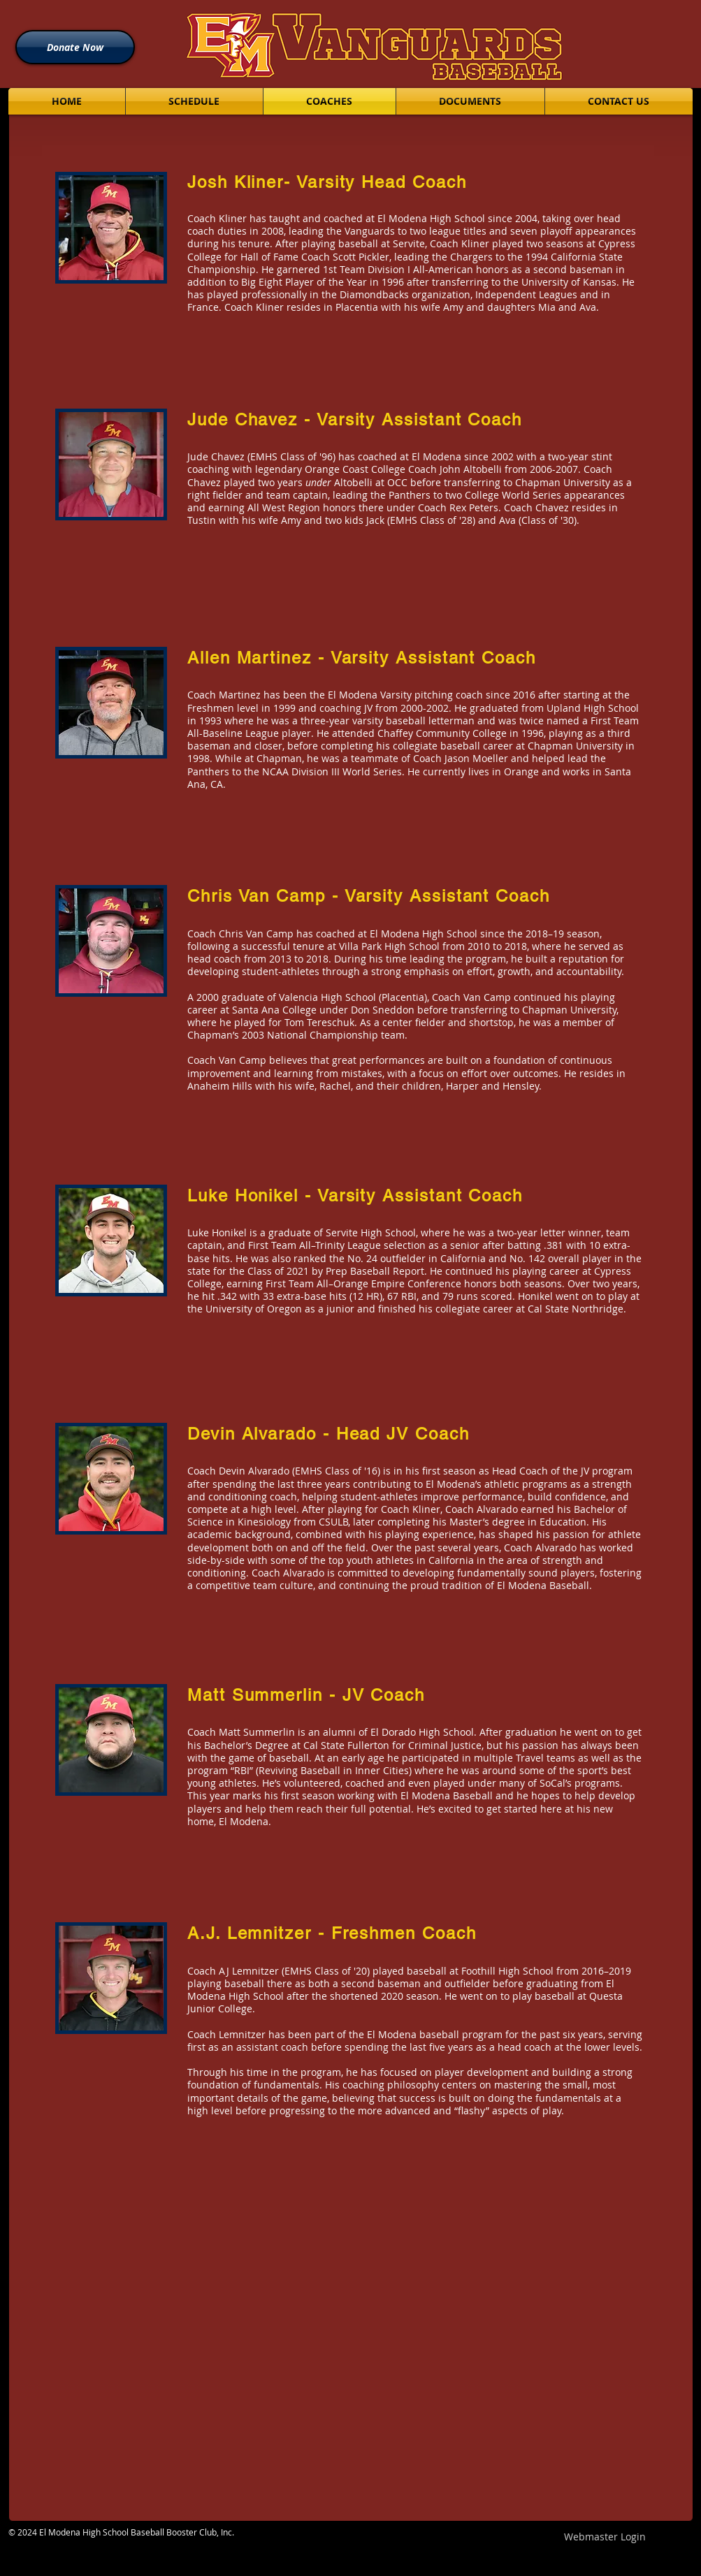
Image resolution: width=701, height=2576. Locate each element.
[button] (194, 101)
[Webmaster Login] (605, 2537)
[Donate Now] (75, 47)
